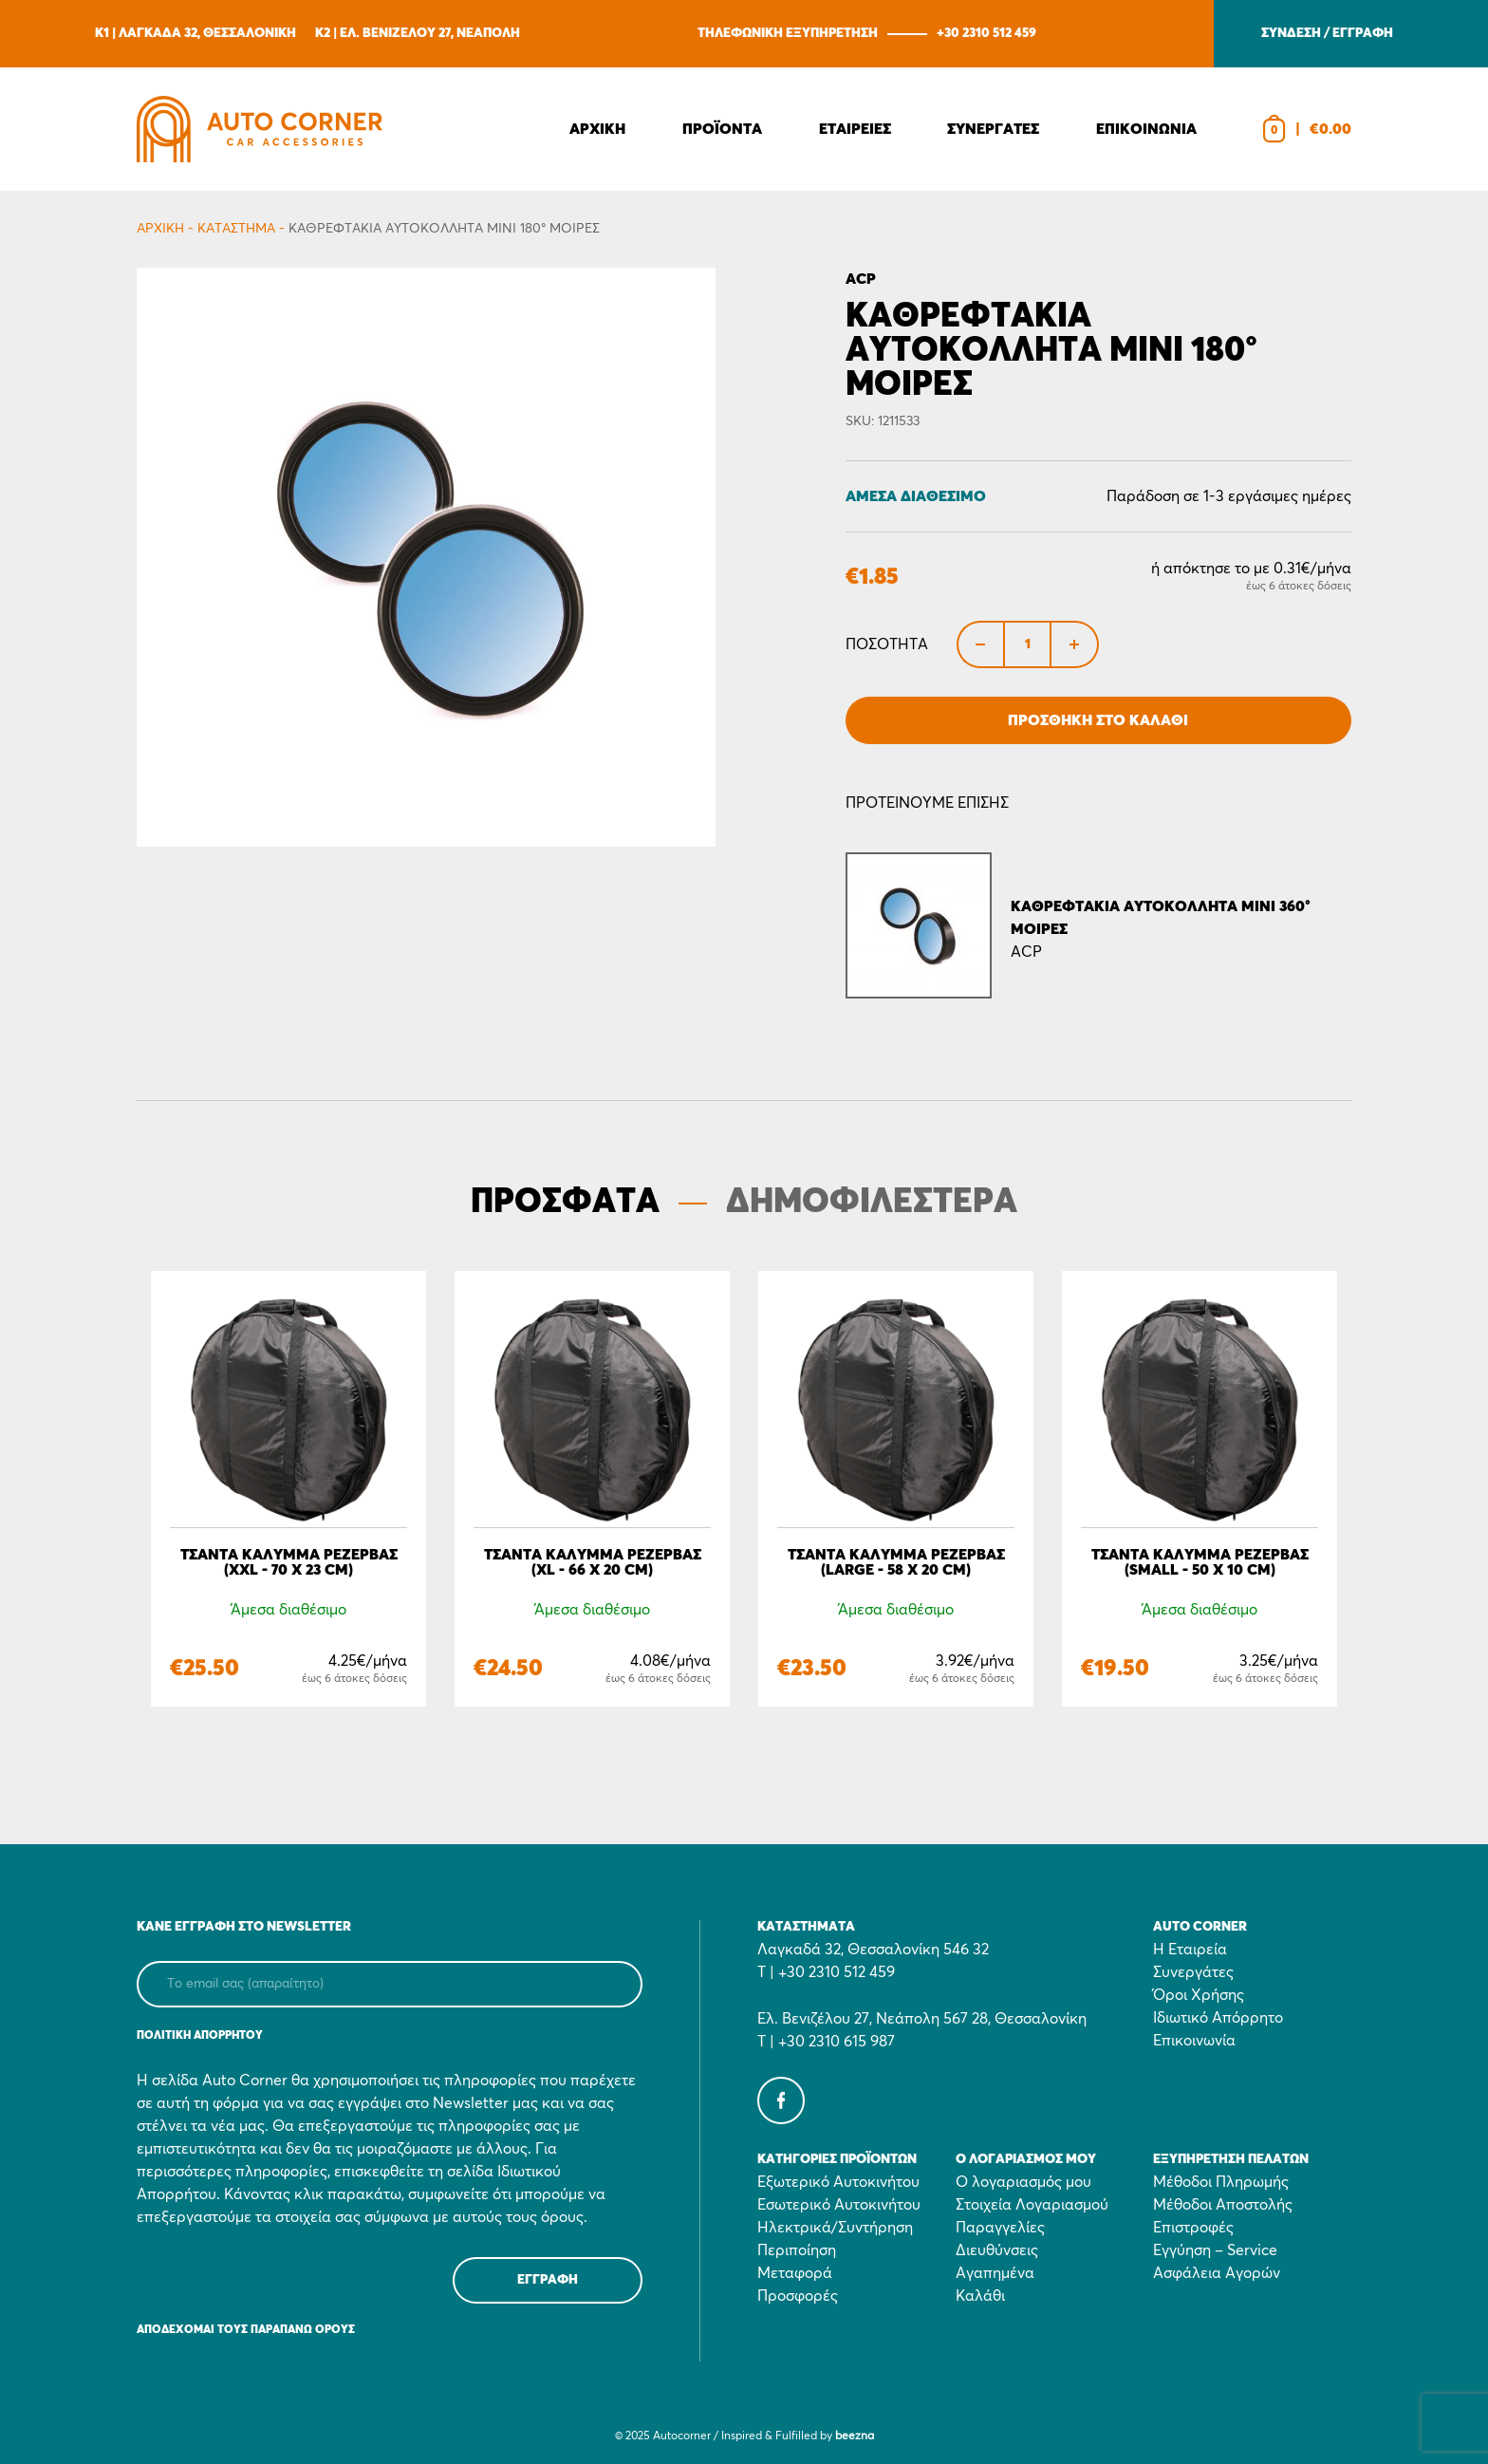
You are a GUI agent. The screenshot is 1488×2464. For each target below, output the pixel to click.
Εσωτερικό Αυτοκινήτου (839, 2204)
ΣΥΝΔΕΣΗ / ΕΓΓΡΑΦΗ (1327, 33)
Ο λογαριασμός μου (1023, 2182)
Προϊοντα (722, 129)
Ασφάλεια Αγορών (1216, 2273)
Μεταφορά (794, 2273)
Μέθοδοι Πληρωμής (1221, 2182)
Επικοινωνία (1194, 2040)
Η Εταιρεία (1190, 1949)
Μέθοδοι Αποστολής (1223, 2204)
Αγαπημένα (995, 2273)
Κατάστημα (236, 228)
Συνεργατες (993, 129)
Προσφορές (797, 2296)
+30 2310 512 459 (986, 33)
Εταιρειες (855, 129)
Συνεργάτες (1193, 1972)
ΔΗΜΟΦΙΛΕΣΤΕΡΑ (871, 1202)
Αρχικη (597, 129)
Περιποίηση (796, 2250)
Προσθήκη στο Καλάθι (1098, 720)
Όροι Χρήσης (1198, 1995)
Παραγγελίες (1000, 2227)
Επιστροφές (1193, 2227)
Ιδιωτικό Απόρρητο (1218, 2017)
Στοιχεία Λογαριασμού (1032, 2204)
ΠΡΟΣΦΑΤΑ (565, 1202)
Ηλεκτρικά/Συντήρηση (835, 2227)
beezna (854, 2436)
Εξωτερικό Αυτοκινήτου (838, 2182)
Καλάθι (980, 2296)
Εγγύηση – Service (1215, 2250)
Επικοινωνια (1146, 129)
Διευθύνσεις (997, 2250)
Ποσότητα (887, 644)
